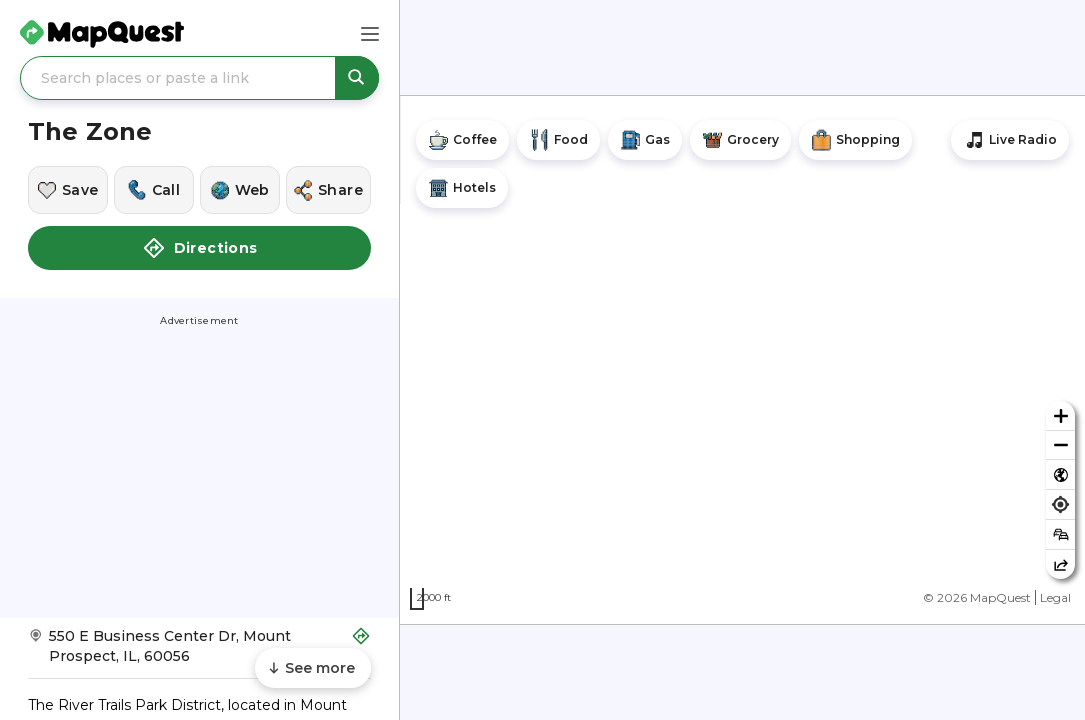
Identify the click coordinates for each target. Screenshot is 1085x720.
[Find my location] (1060, 504)
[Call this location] (154, 190)
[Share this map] (1060, 564)
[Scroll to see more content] (313, 668)
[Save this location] (68, 190)
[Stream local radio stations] (1010, 140)
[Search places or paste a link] (199, 78)
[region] (742, 360)
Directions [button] (200, 248)
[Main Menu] (370, 34)
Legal (1055, 597)
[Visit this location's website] (240, 190)
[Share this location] (328, 190)
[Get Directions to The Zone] (199, 652)
